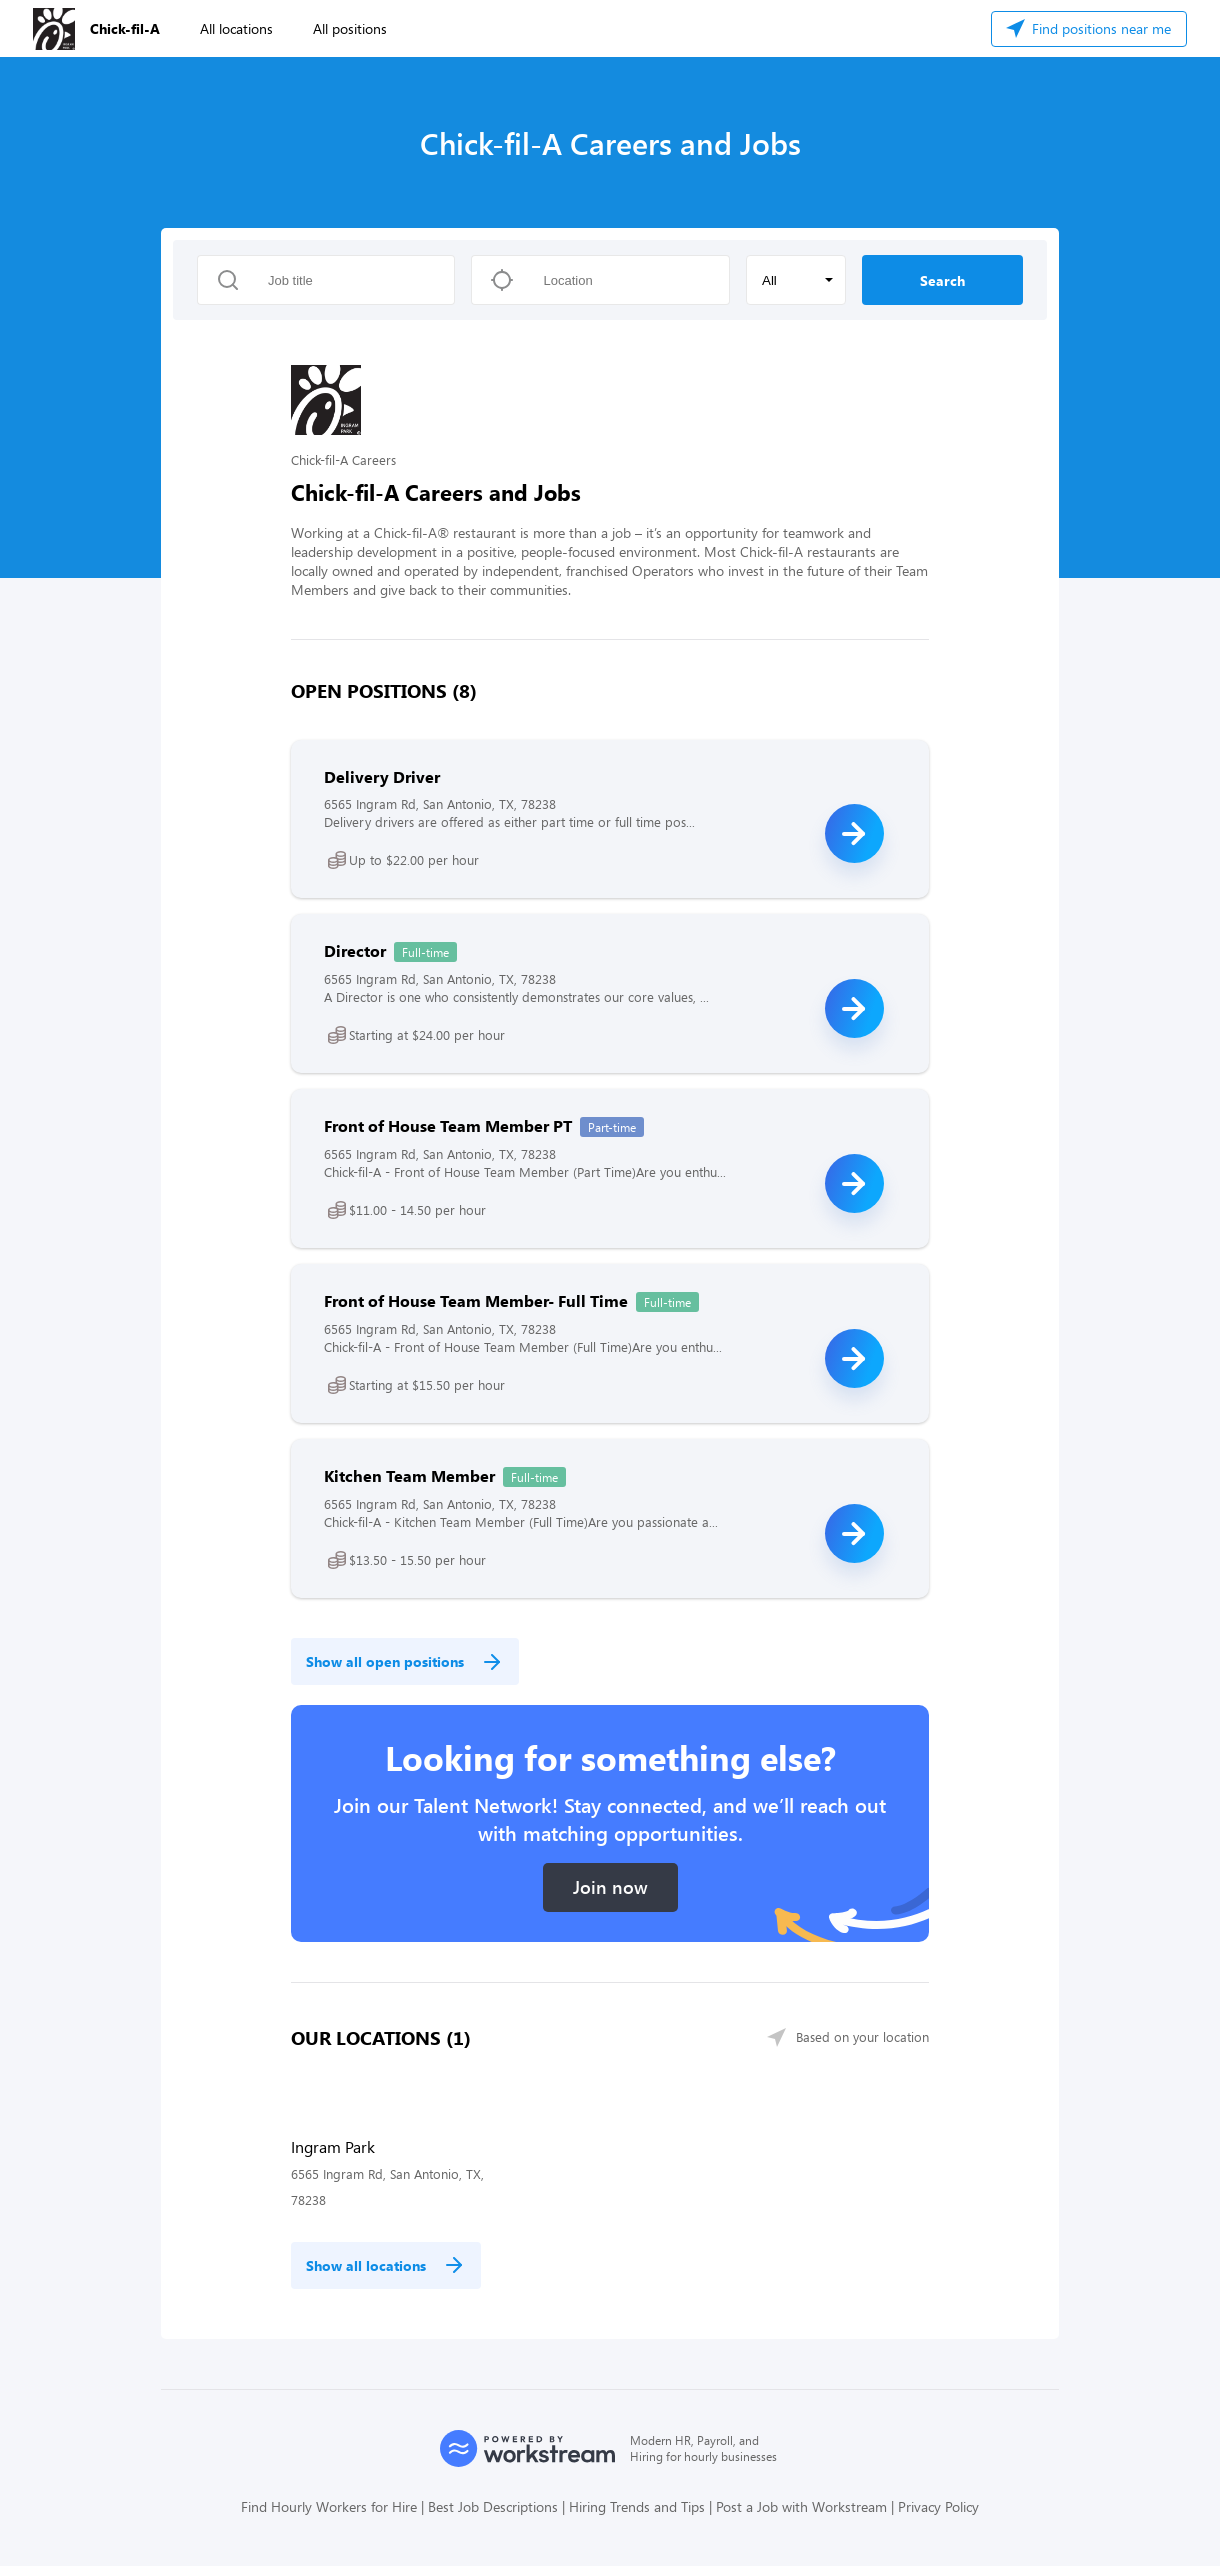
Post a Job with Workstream (801, 2506)
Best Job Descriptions (493, 2506)
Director (355, 950)
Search (942, 280)
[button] (796, 280)
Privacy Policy (938, 2506)
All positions (350, 28)
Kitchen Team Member (409, 1475)
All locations (236, 28)
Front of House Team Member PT (448, 1125)
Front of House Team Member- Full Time (476, 1300)
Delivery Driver (382, 776)
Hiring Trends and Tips (637, 2506)
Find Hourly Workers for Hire (329, 2506)
